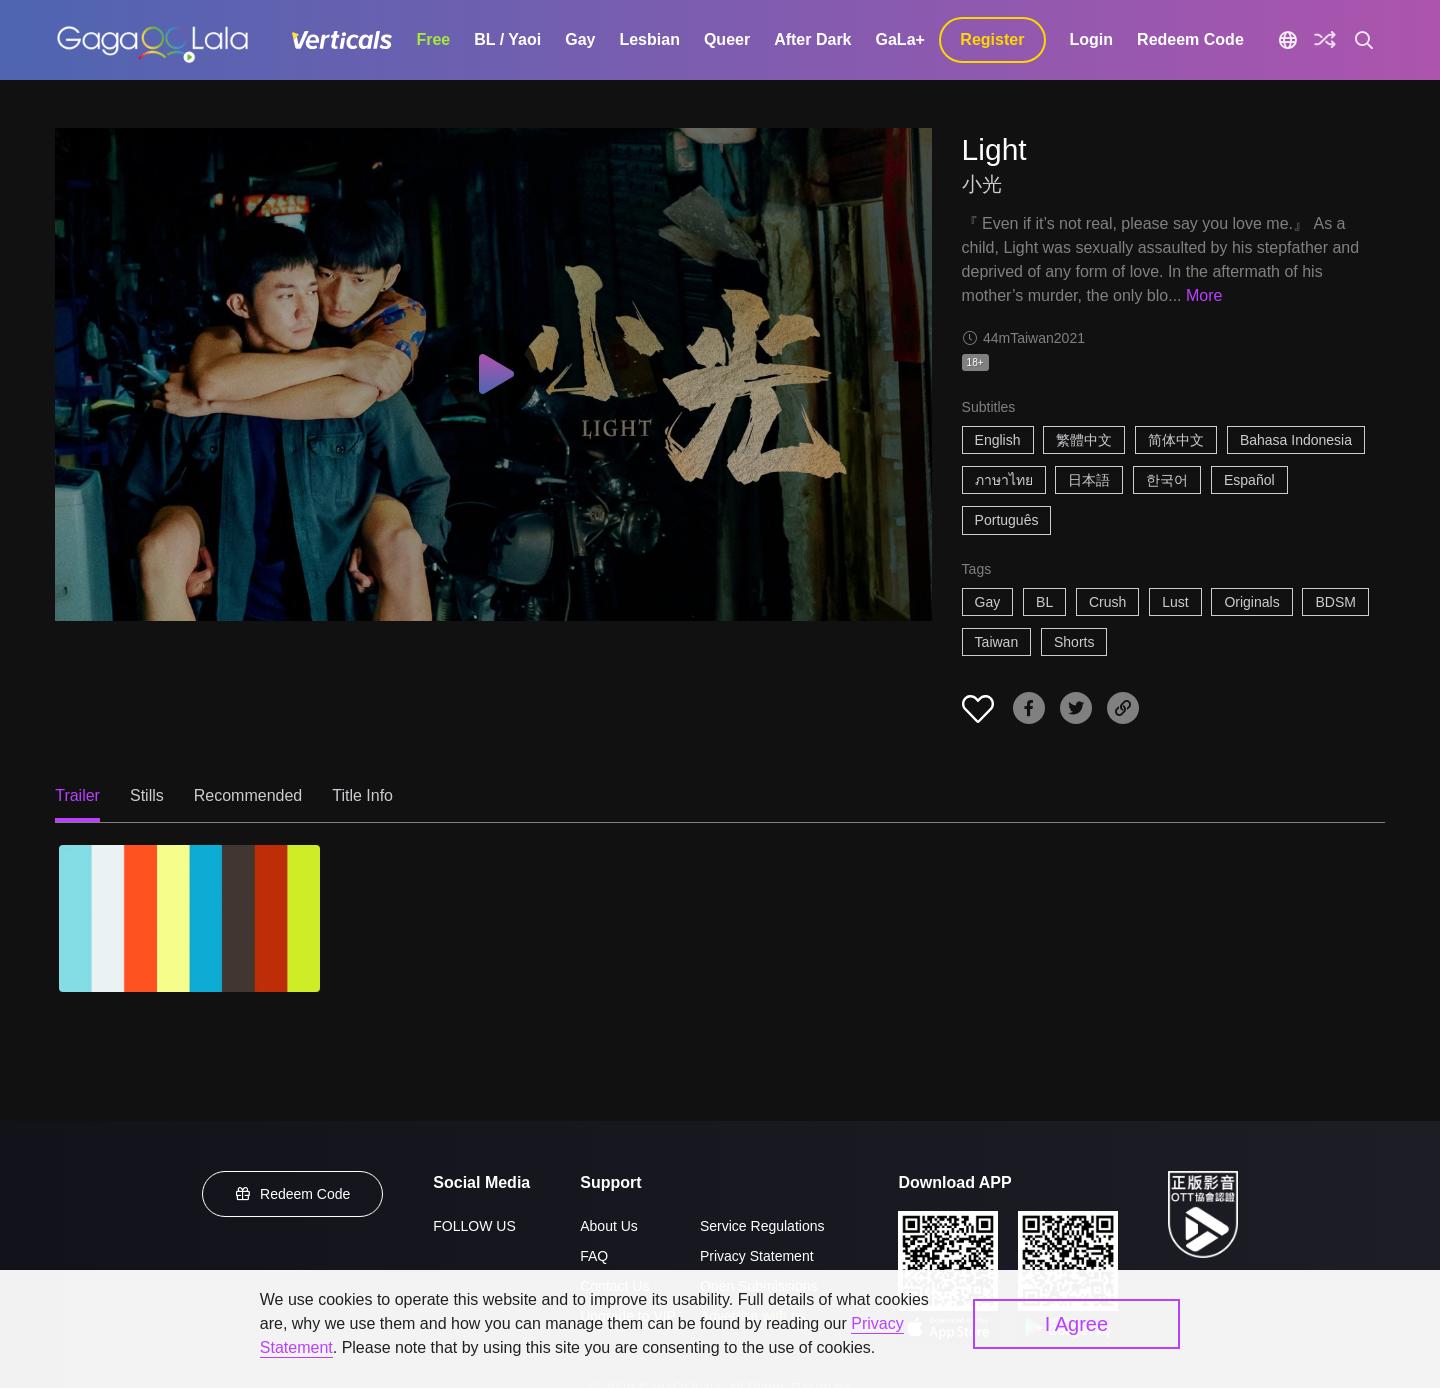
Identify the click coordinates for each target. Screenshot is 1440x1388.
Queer (727, 39)
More (1204, 295)
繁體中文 (1084, 440)
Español (1249, 480)
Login (1092, 39)
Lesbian (649, 39)
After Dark (812, 39)
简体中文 (1176, 440)
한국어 (1167, 480)
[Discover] (1325, 40)
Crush (1107, 602)
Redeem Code (1190, 39)
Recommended (248, 795)
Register (992, 39)
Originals (1251, 602)
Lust (1175, 602)
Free (433, 39)
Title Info (362, 795)
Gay (580, 39)
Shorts (1074, 642)
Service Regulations (762, 1226)
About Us (609, 1226)
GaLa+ (900, 39)
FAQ (594, 1256)
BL (1044, 602)
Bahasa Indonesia (1296, 440)
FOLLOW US (474, 1226)
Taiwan (997, 642)
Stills (147, 795)
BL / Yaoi (507, 39)
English (998, 440)
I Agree (1076, 1324)
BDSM (1335, 602)
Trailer (77, 795)
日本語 (1089, 480)
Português (1007, 520)
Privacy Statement (757, 1256)
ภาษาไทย (1004, 480)
